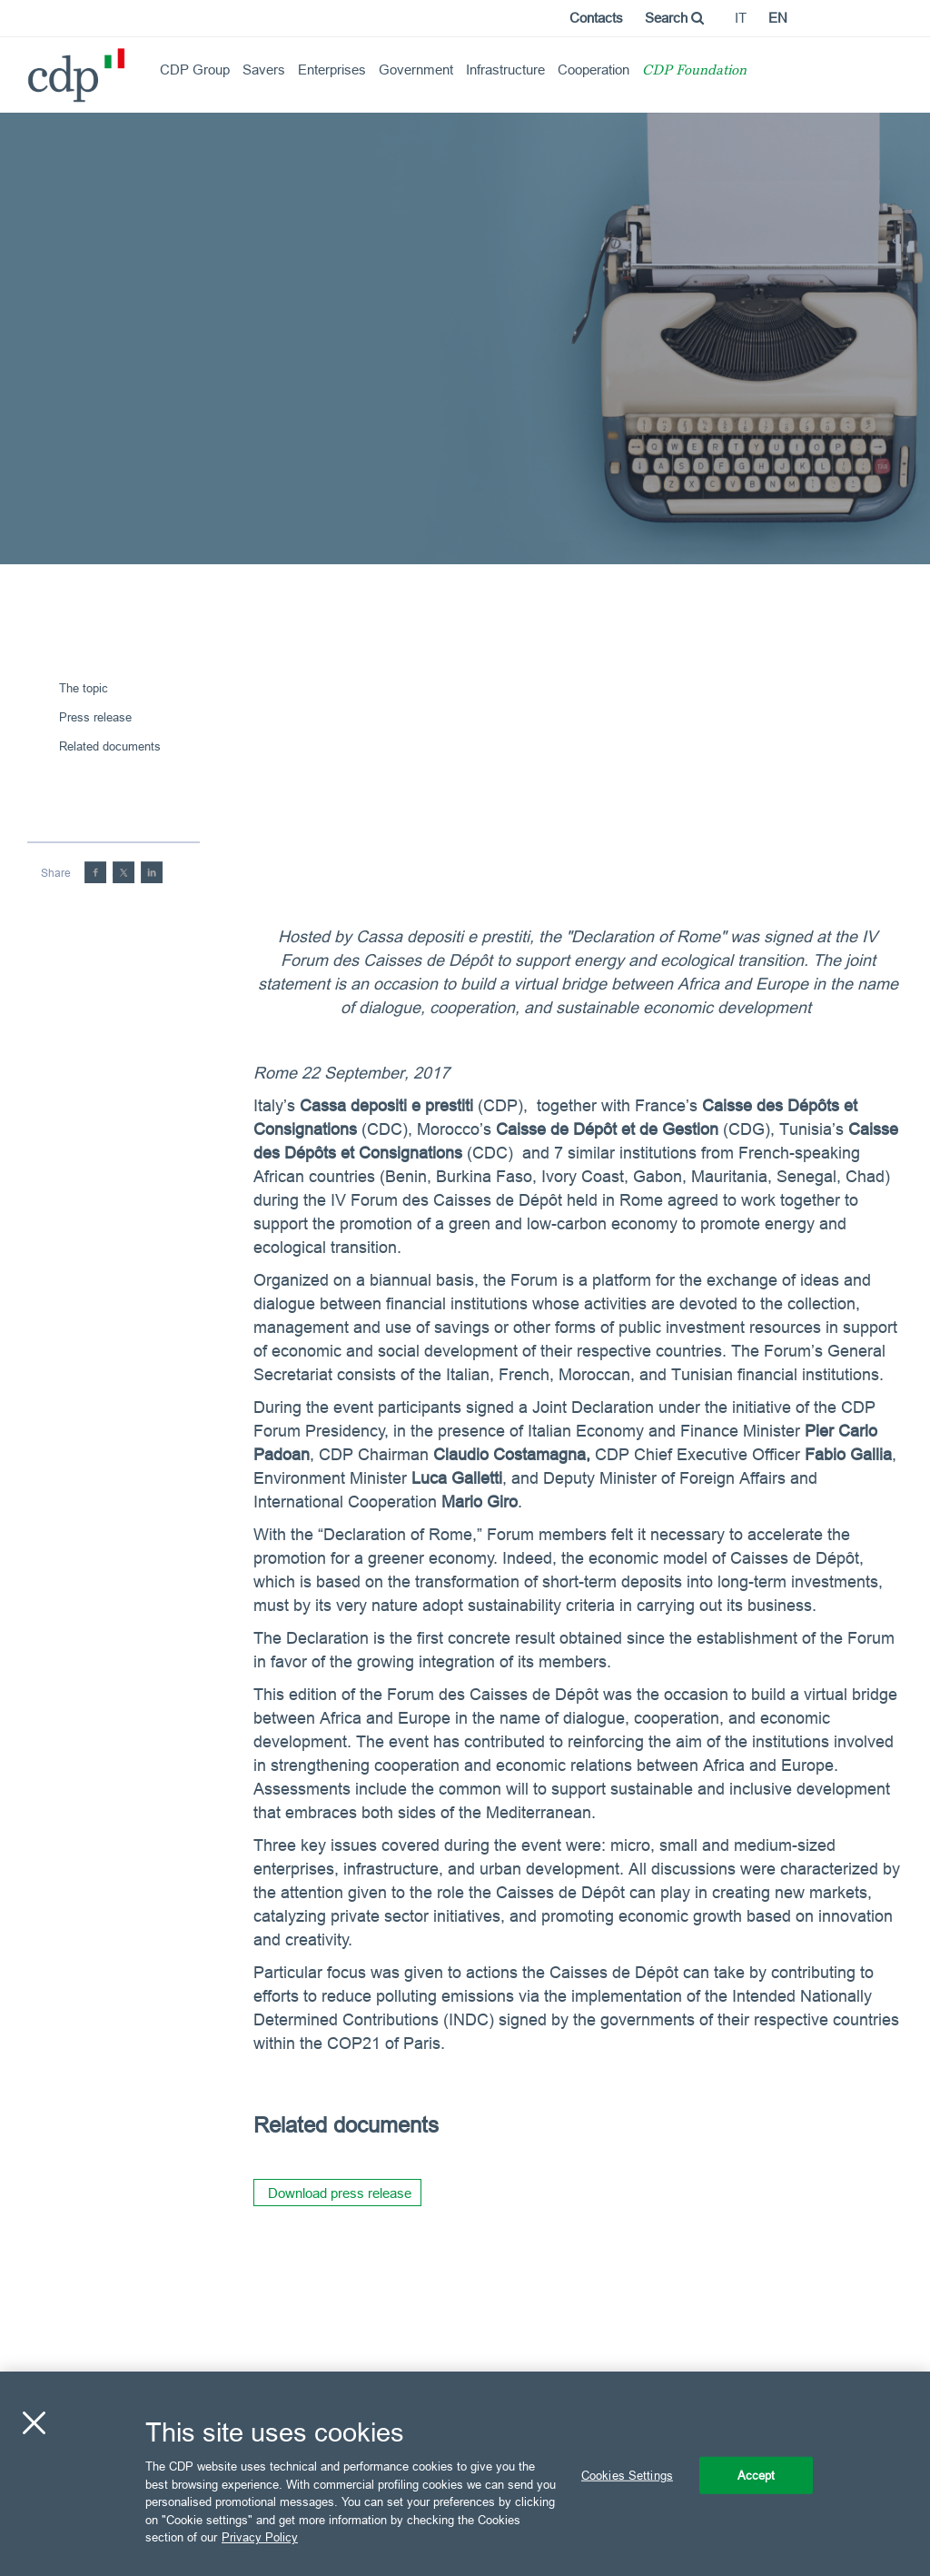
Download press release (339, 2193)
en (777, 17)
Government (416, 69)
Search (674, 17)
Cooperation (593, 69)
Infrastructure (505, 69)
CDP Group (195, 69)
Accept (756, 2474)
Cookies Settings (627, 2474)
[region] (465, 2474)
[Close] (34, 2422)
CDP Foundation (694, 71)
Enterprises (332, 69)
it (741, 17)
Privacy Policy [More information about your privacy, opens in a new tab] (260, 2537)
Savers (263, 69)
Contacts (596, 17)
